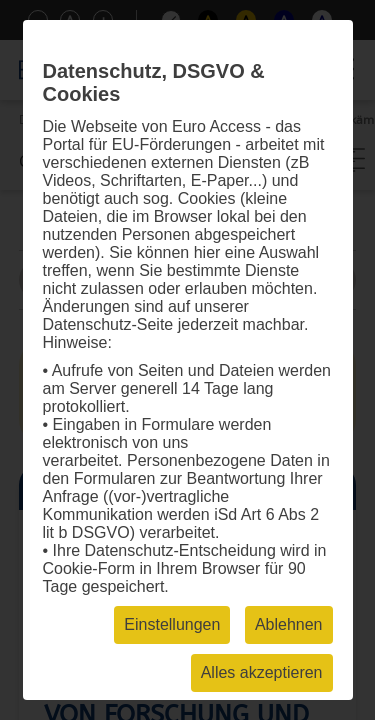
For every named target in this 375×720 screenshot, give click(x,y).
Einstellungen (172, 624)
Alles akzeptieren (262, 672)
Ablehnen (289, 624)
